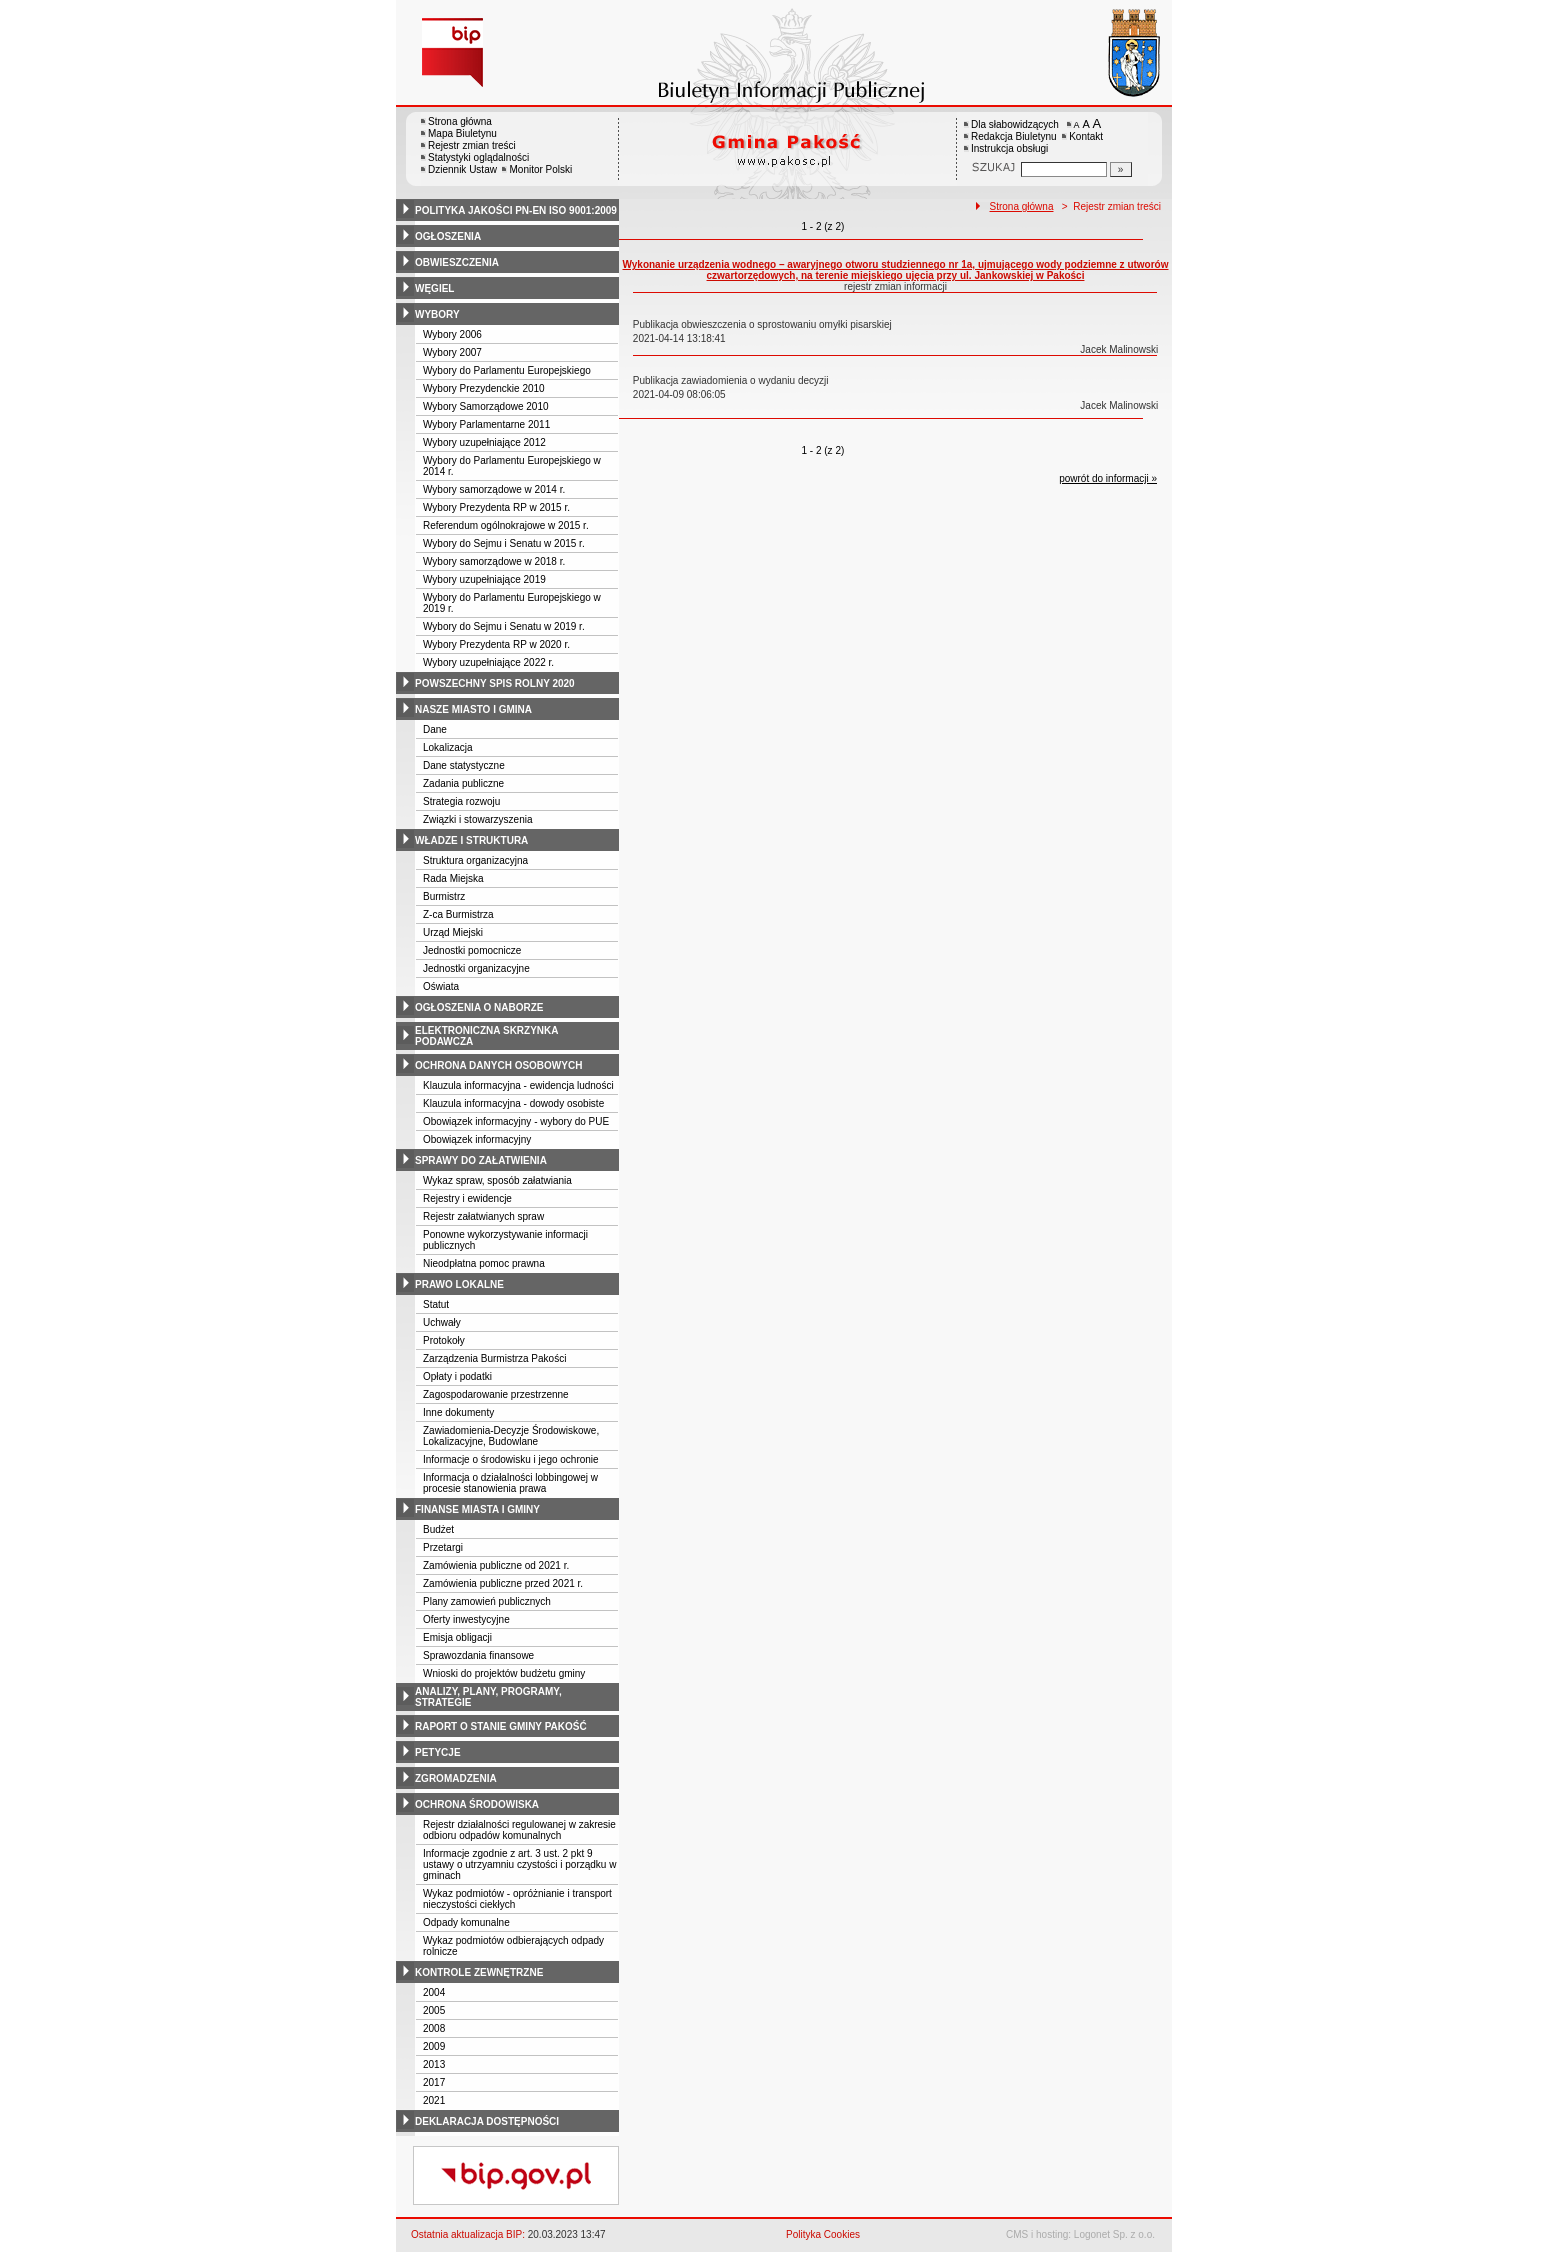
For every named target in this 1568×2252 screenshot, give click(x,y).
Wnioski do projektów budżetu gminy (504, 1673)
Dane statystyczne (464, 765)
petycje (438, 1752)
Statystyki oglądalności (478, 157)
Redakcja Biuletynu (1014, 136)
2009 (434, 2046)
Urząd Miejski (453, 932)
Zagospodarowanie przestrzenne (496, 1394)
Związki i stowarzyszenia (477, 819)
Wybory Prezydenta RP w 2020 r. (496, 644)
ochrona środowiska (477, 1804)
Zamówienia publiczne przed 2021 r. (503, 1583)
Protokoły (444, 1340)
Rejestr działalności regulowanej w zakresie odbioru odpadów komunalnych (519, 1830)
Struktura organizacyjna (475, 860)
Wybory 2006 (452, 334)
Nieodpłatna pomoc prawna (484, 1263)
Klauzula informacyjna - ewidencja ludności (518, 1085)
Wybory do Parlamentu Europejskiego (507, 370)
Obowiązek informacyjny (477, 1139)
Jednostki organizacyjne (476, 968)
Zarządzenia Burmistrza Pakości (494, 1358)
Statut (436, 1304)
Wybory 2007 (452, 352)
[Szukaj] (1121, 169)
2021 (434, 2100)
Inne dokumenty (458, 1412)
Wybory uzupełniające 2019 (484, 579)
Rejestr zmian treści (472, 145)
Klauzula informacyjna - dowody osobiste (513, 1103)
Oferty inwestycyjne (466, 1619)
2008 (434, 2028)
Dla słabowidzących (1015, 124)
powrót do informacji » (1108, 478)
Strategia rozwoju (461, 801)
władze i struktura (471, 840)
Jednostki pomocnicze (472, 950)
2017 (434, 2082)
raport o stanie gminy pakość (501, 1726)
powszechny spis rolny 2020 (495, 683)
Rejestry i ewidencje (467, 1198)
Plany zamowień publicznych (487, 1601)
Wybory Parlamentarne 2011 (486, 424)
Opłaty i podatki (457, 1376)
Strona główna (460, 121)
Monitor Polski (540, 169)
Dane (435, 729)
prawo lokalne (459, 1284)
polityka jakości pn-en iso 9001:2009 (516, 210)
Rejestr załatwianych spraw (483, 1216)
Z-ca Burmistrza (458, 914)
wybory (437, 314)
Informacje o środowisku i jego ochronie (511, 1459)
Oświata (441, 986)
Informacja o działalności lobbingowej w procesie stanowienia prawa (510, 1483)
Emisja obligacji (457, 1637)
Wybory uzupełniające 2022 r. (488, 662)
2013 (434, 2064)
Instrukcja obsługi (1009, 148)
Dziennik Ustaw (462, 169)
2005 (434, 2010)
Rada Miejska (453, 878)
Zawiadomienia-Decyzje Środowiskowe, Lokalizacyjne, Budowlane (511, 1436)
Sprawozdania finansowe (478, 1655)
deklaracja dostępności (487, 2121)
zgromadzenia (456, 1778)
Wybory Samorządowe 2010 (486, 406)
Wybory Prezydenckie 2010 (484, 388)
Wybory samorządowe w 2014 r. (494, 489)
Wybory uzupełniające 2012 (484, 442)
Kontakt (1086, 136)
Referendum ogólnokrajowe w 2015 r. (506, 525)
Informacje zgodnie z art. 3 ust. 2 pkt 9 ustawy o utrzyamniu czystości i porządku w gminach (519, 1864)
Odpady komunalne (466, 1922)
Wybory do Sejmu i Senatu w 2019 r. (504, 626)
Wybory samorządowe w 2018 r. (494, 561)
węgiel (434, 288)
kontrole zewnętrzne (479, 1972)
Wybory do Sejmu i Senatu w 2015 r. (504, 543)
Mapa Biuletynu (462, 133)
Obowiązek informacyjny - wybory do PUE (516, 1121)
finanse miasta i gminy (477, 1509)
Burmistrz (444, 896)
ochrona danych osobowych (498, 1065)
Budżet (438, 1529)
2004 (434, 1992)
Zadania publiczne (463, 783)
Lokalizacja (447, 747)
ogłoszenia (448, 236)
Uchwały (442, 1322)
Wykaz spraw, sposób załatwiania (497, 1180)
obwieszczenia (457, 262)
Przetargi (443, 1547)
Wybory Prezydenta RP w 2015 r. (496, 507)
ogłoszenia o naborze (479, 1007)
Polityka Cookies (823, 2234)
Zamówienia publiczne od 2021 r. (496, 1565)
